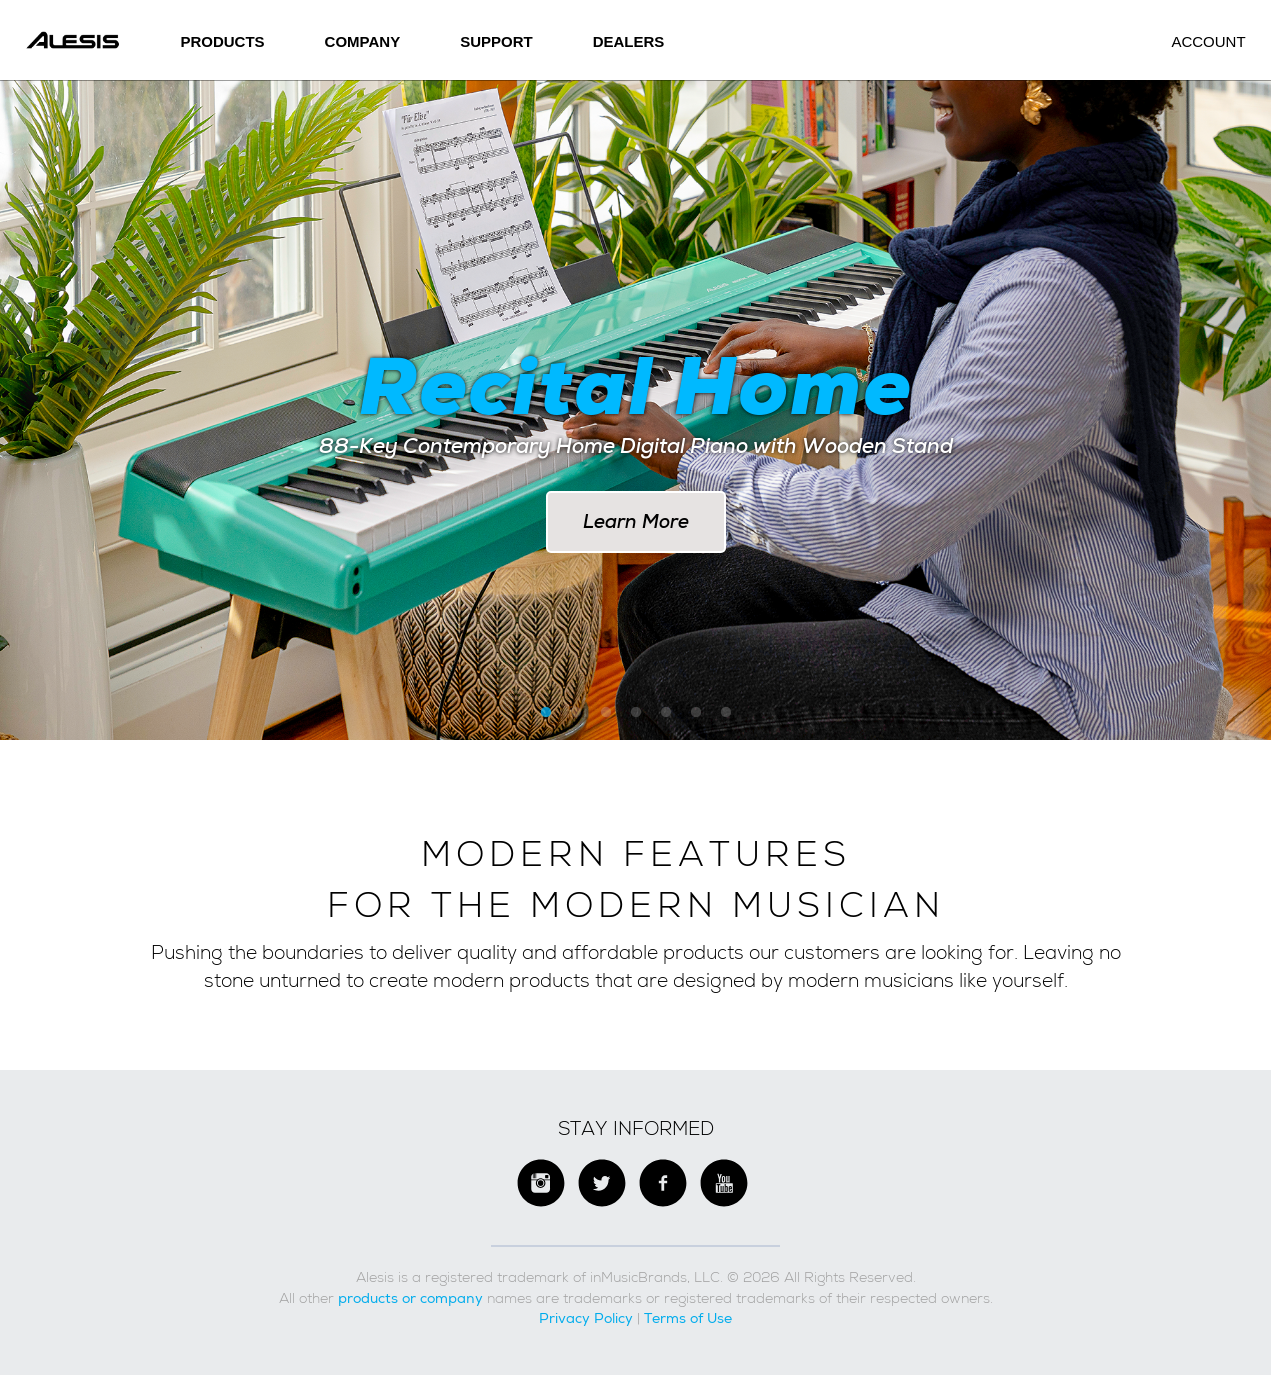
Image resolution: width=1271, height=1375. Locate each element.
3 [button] (606, 713)
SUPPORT (496, 41)
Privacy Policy (586, 1318)
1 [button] (546, 713)
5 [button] (666, 713)
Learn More (636, 521)
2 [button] (576, 713)
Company (363, 41)
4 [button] (636, 713)
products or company (410, 1298)
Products (222, 41)
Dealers (629, 41)
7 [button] (726, 713)
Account (1208, 41)
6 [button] (696, 713)
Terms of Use (688, 1318)
